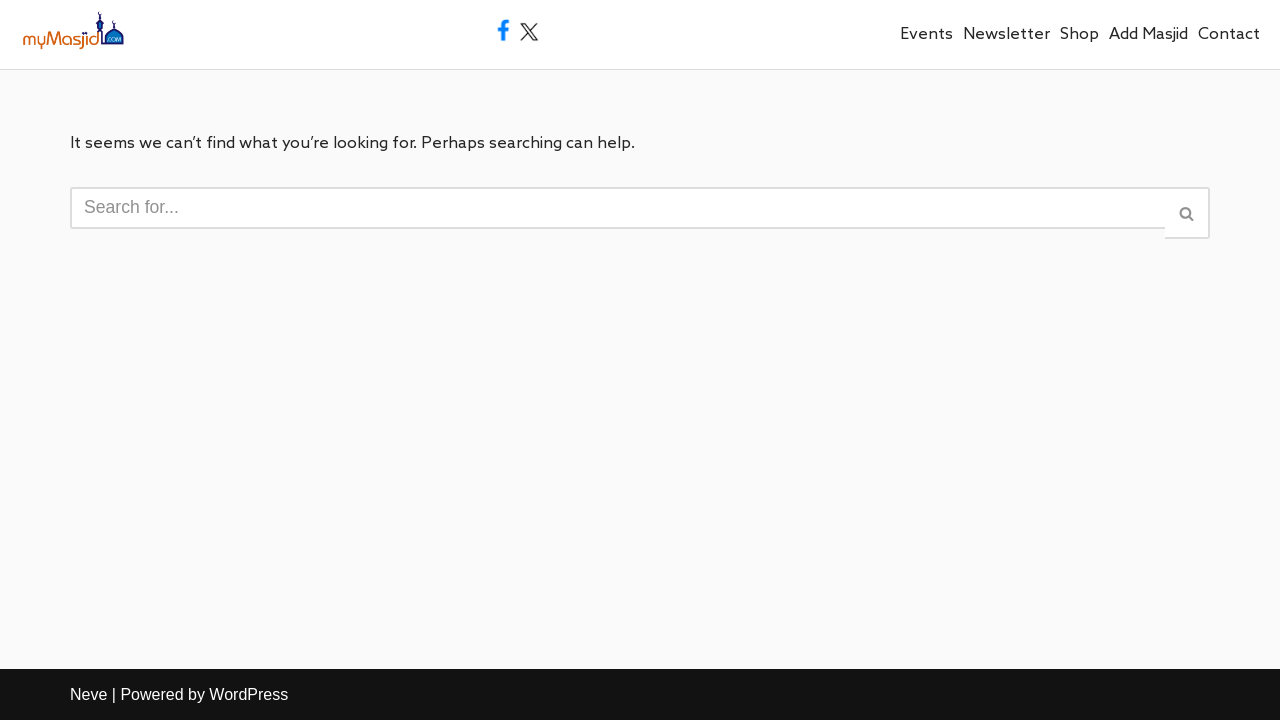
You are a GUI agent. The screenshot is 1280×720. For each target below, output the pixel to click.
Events (926, 34)
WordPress (248, 694)
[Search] (617, 208)
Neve (88, 694)
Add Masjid (1148, 34)
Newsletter (1006, 34)
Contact (1229, 34)
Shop (1079, 34)
